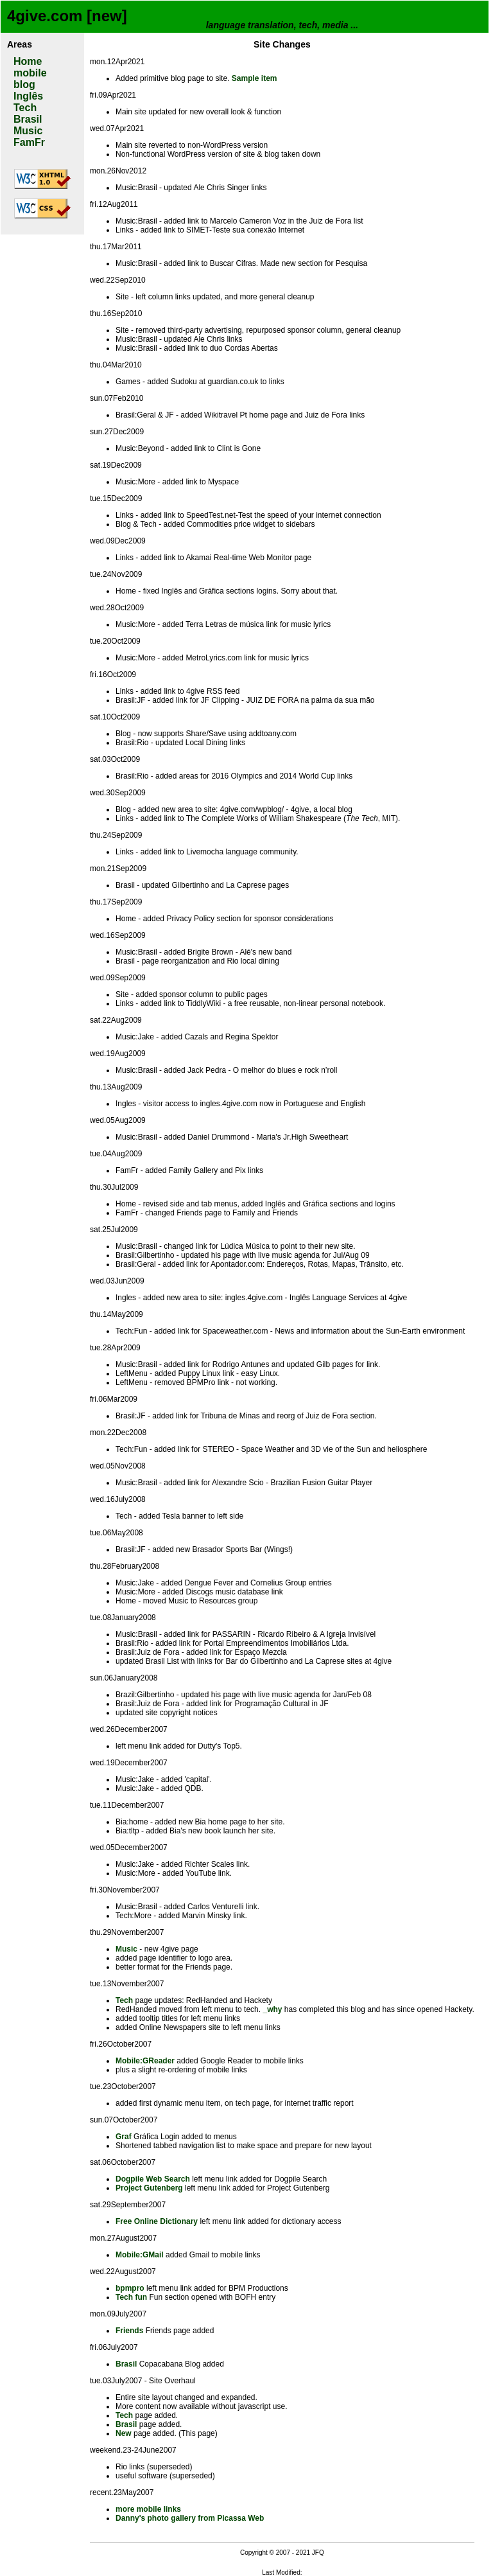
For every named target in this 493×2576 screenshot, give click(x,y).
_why (272, 2009)
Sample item (254, 78)
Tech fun (131, 2297)
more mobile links (148, 2509)
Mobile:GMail (140, 2254)
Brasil (27, 119)
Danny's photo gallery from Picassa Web (190, 2518)
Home (27, 61)
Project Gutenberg (149, 2187)
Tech (25, 107)
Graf (124, 2136)
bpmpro (130, 2288)
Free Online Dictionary (157, 2221)
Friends (129, 2330)
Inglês (28, 96)
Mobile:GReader (145, 2060)
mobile (30, 72)
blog (24, 84)
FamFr (29, 142)
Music (27, 130)
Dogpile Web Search (153, 2179)
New (124, 2433)
